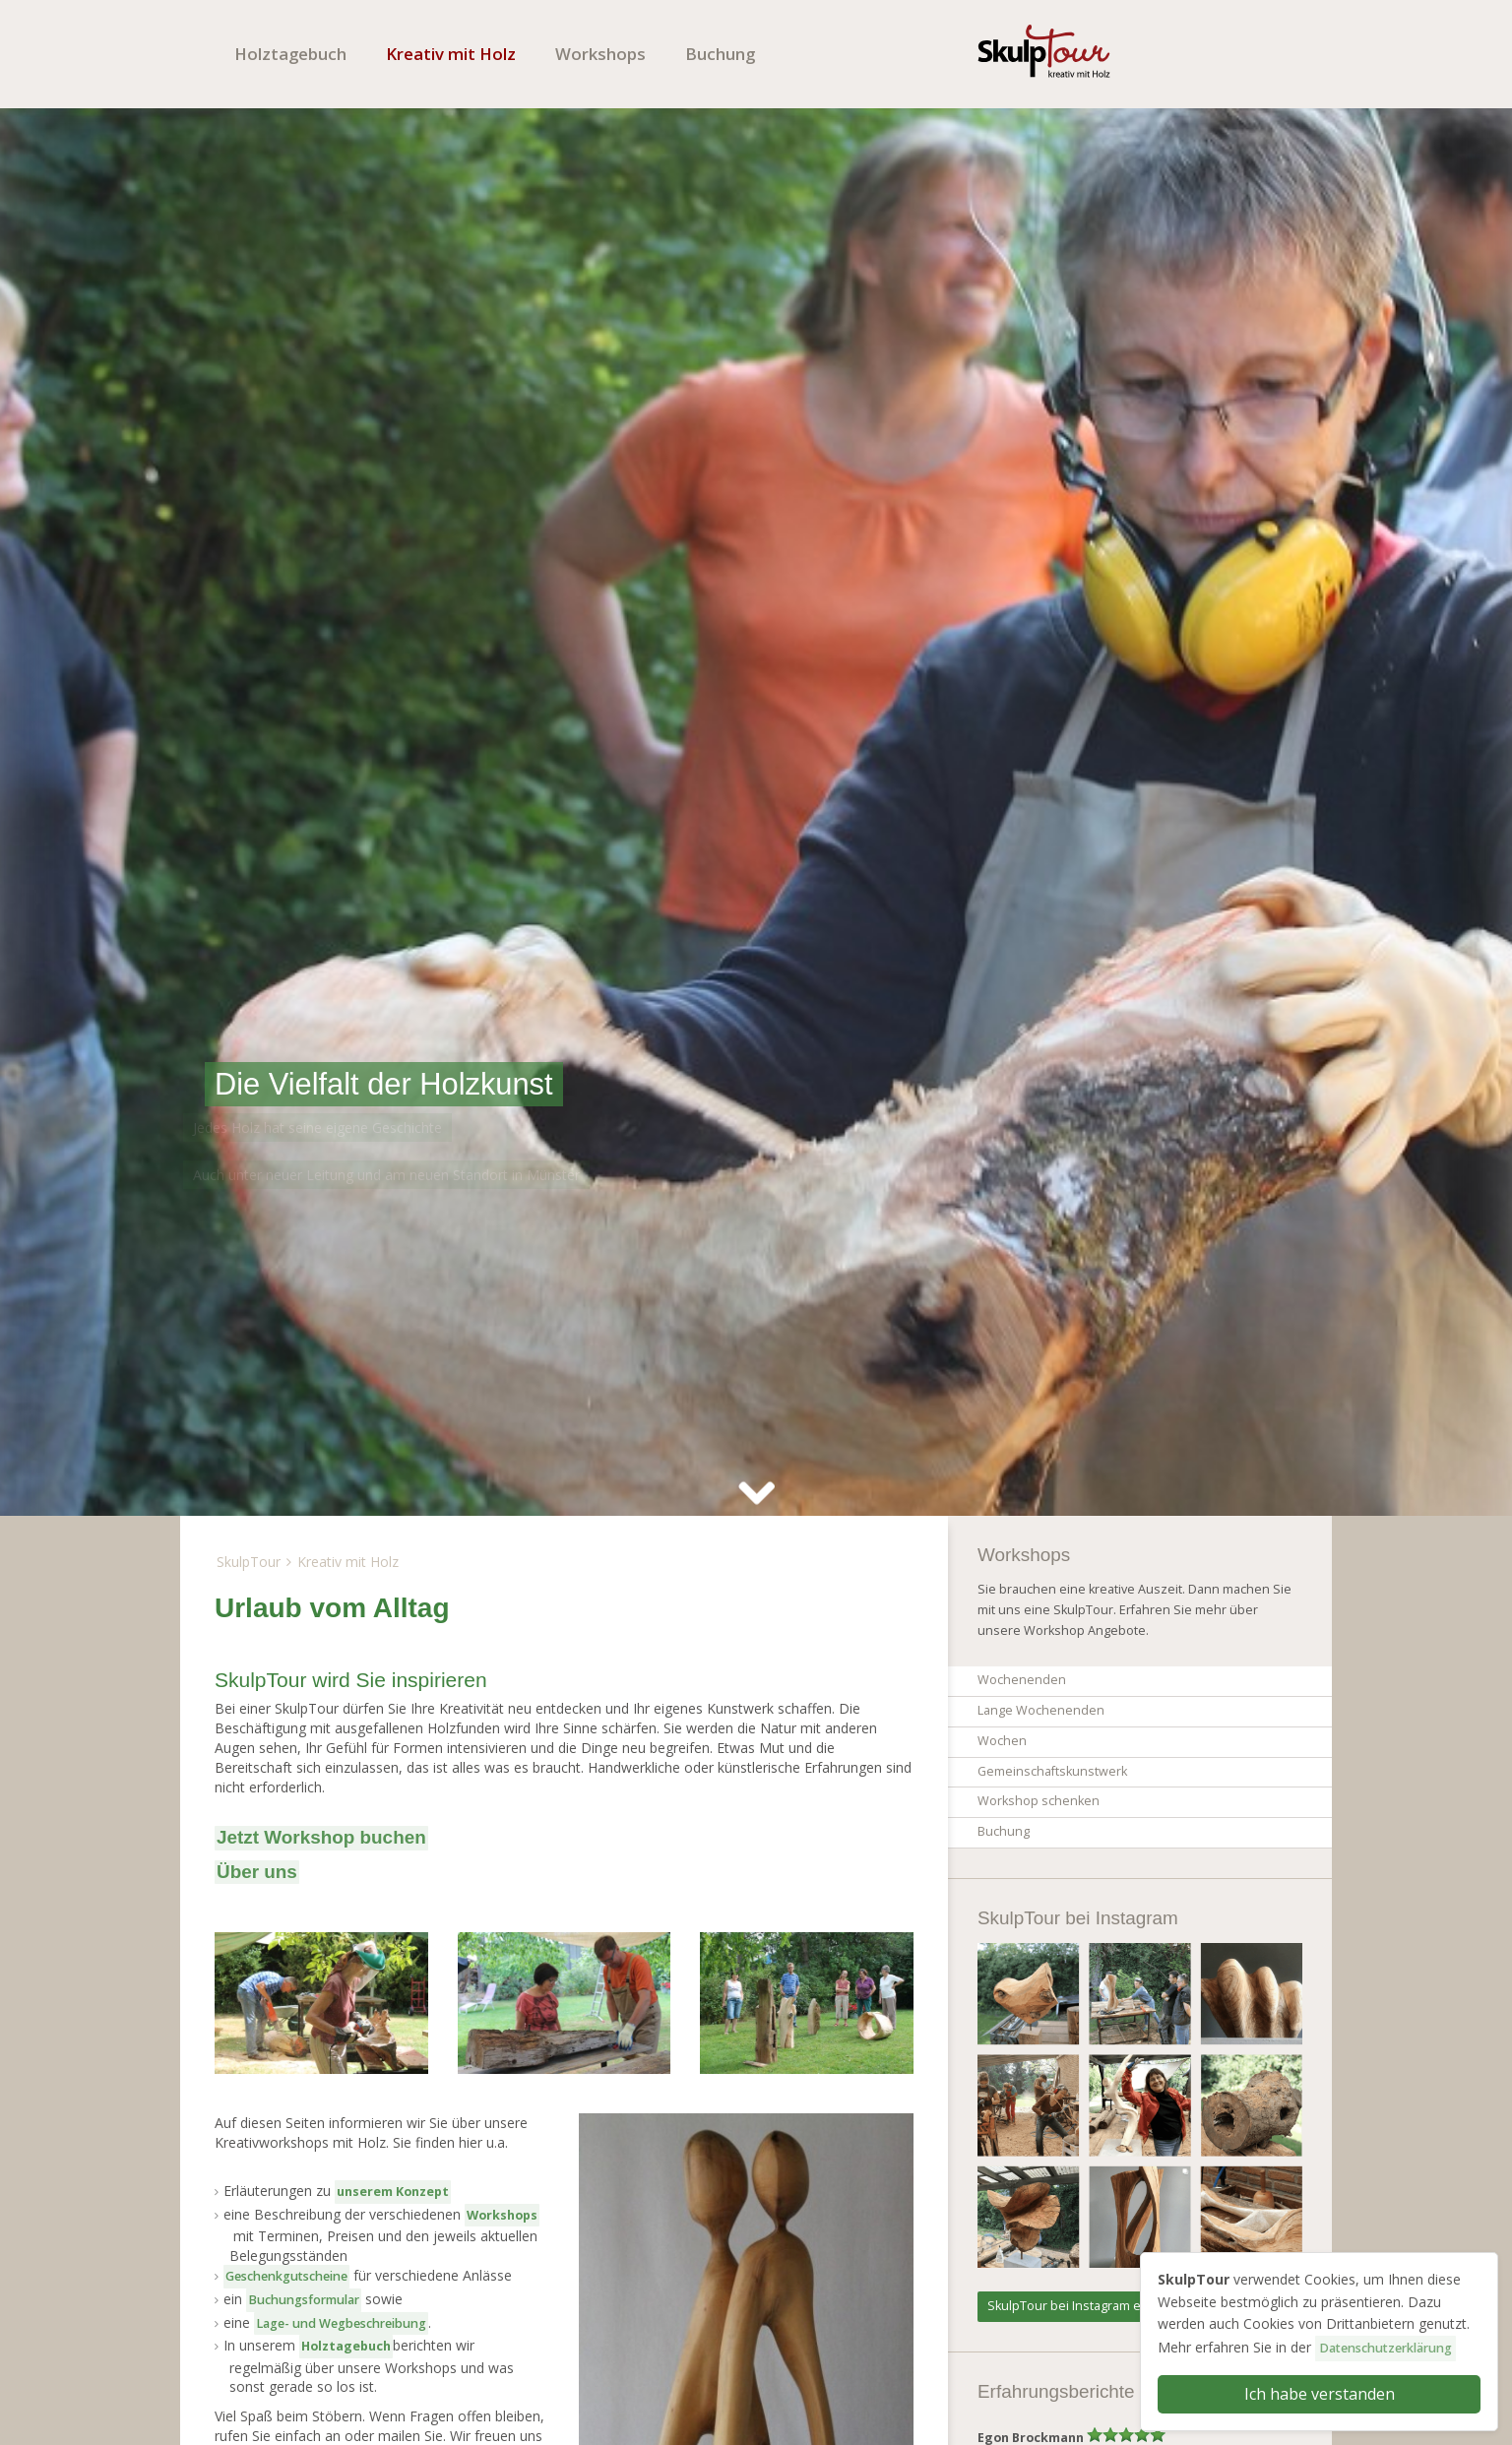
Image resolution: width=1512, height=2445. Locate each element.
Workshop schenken (1038, 1800)
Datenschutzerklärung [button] (1385, 2348)
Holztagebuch (290, 53)
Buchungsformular (303, 2299)
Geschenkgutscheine (286, 2276)
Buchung (720, 53)
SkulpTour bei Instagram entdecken (1091, 2305)
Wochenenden (1021, 1679)
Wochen (1002, 1740)
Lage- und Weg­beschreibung (341, 2323)
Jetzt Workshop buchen (321, 1837)
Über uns (257, 1871)
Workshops (600, 53)
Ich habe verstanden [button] (1319, 2394)
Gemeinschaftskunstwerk (1052, 1771)
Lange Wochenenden (1040, 1710)
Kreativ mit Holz (451, 53)
